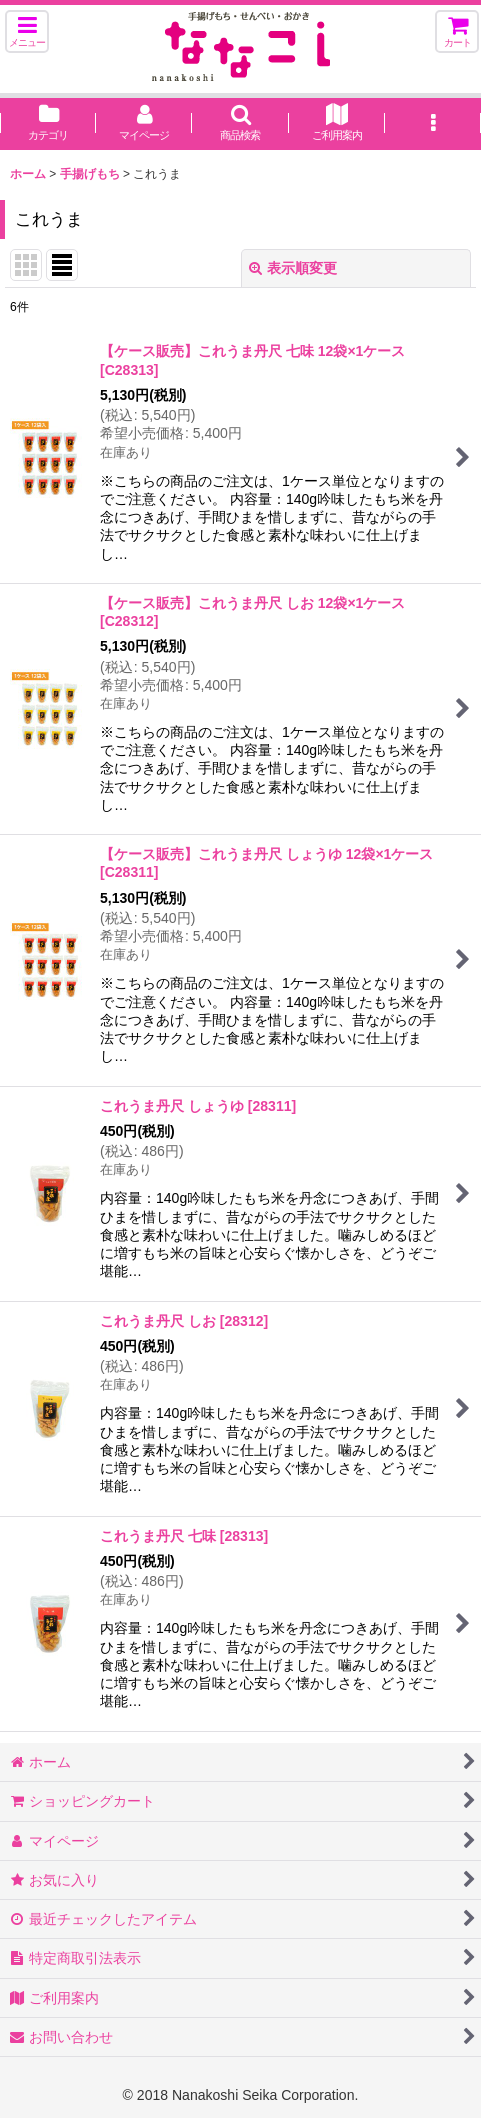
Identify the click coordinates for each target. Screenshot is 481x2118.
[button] (27, 31)
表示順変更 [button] (293, 268)
